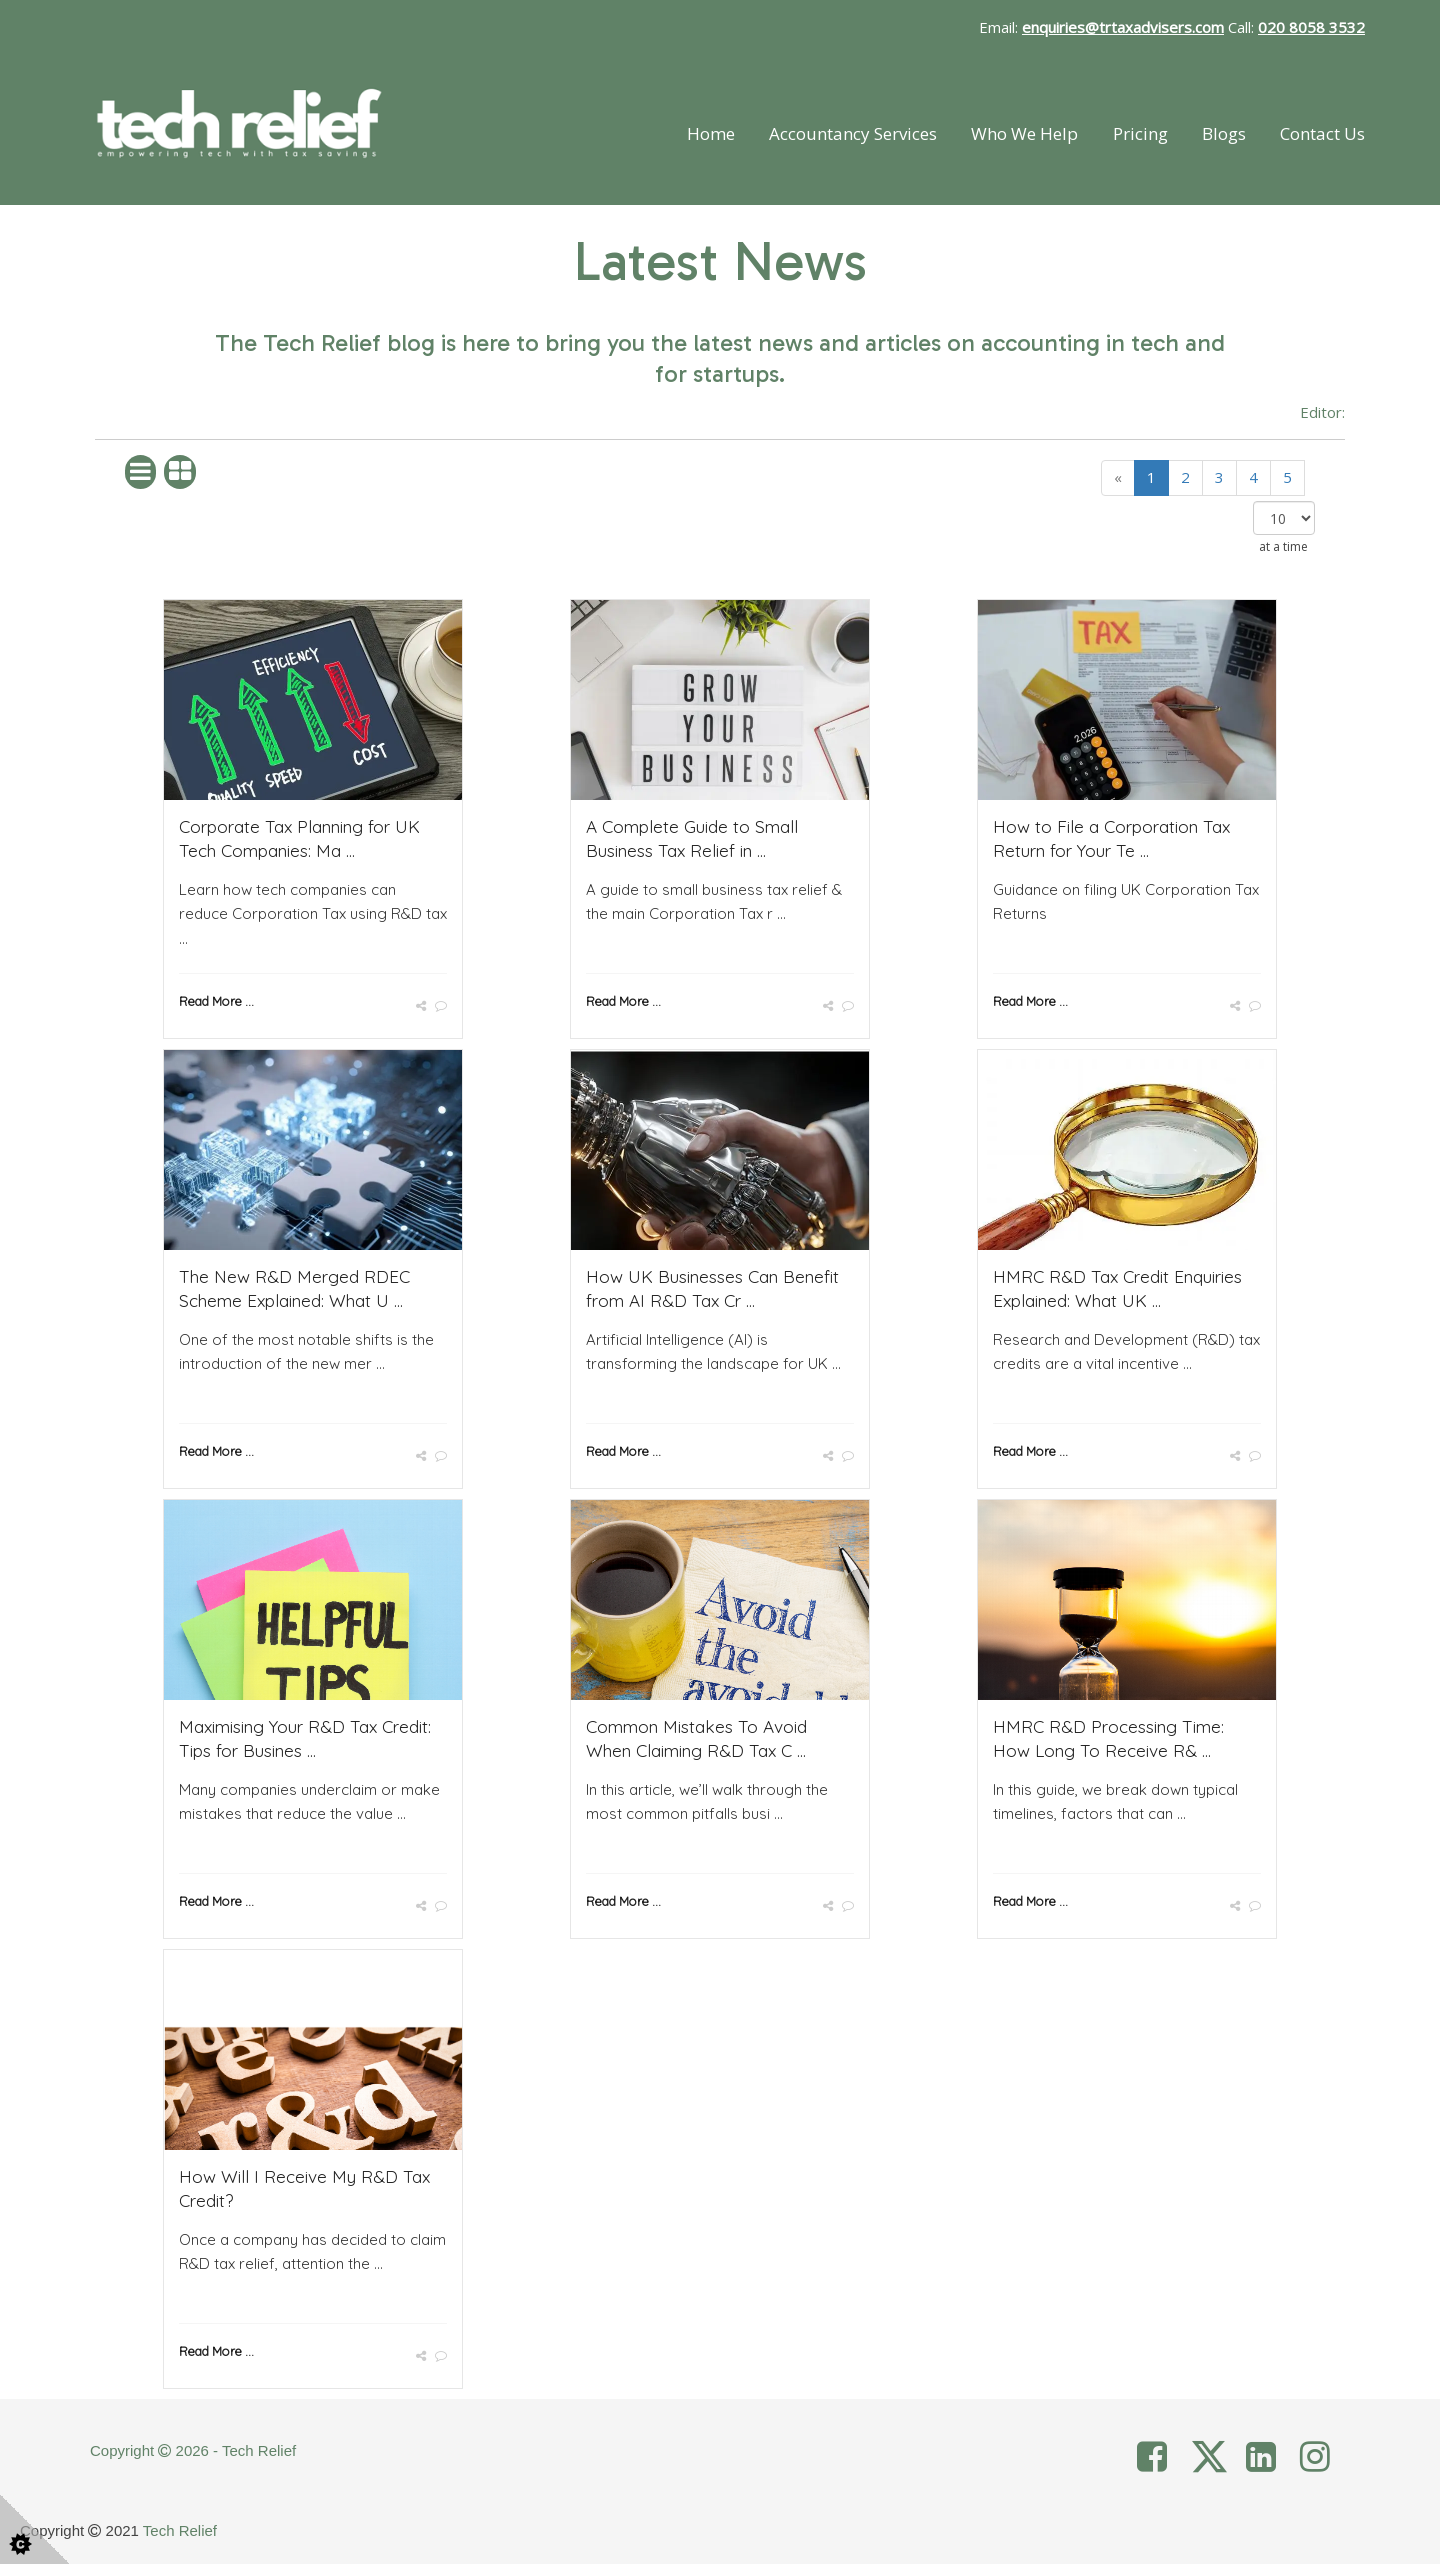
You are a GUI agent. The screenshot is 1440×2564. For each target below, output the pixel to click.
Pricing (1140, 133)
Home (711, 133)
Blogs (1224, 133)
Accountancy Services (853, 133)
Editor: (1322, 412)
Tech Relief (180, 2530)
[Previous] (1118, 477)
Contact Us (1322, 133)
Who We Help (1024, 133)
